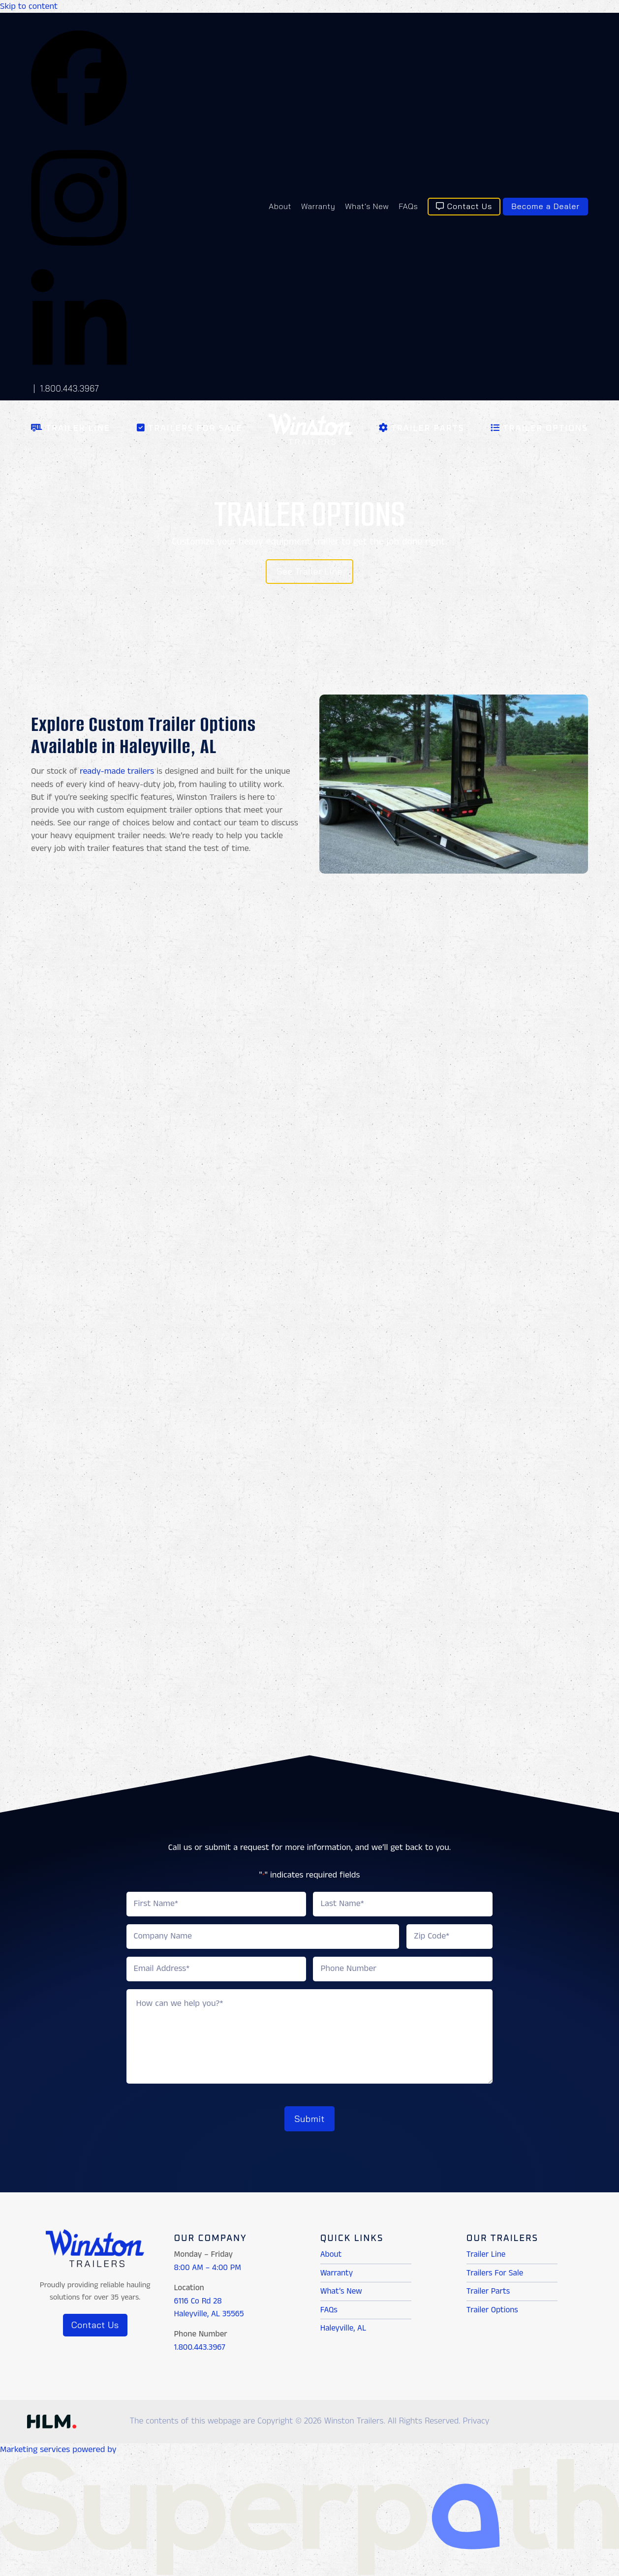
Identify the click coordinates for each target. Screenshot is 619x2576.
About (331, 2252)
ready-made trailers (117, 771)
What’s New (341, 2288)
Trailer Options (492, 2307)
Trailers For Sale (494, 2270)
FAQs (329, 2307)
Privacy (476, 2418)
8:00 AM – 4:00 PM (207, 2265)
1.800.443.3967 (69, 388)
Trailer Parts (488, 2288)
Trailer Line (485, 2252)
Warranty (336, 2270)
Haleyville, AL (343, 2325)
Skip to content (29, 6)
